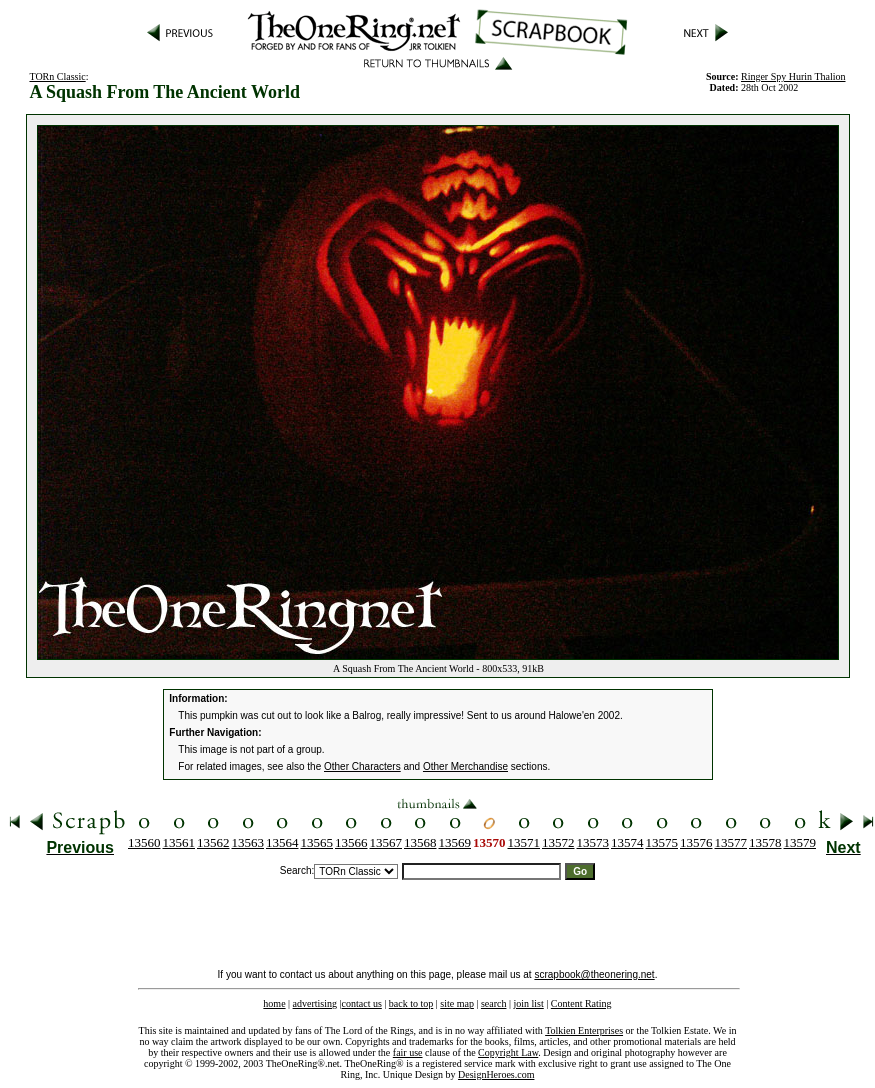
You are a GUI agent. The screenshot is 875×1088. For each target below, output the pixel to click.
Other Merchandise (465, 766)
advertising (315, 1003)
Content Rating (581, 1003)
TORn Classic (57, 76)
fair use (408, 1052)
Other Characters (362, 766)
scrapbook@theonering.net (594, 974)
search (494, 1003)
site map (457, 1003)
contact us (362, 1003)
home (274, 1003)
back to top (411, 1003)
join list (528, 1003)
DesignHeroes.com (496, 1074)
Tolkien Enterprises (584, 1030)
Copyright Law (508, 1052)
